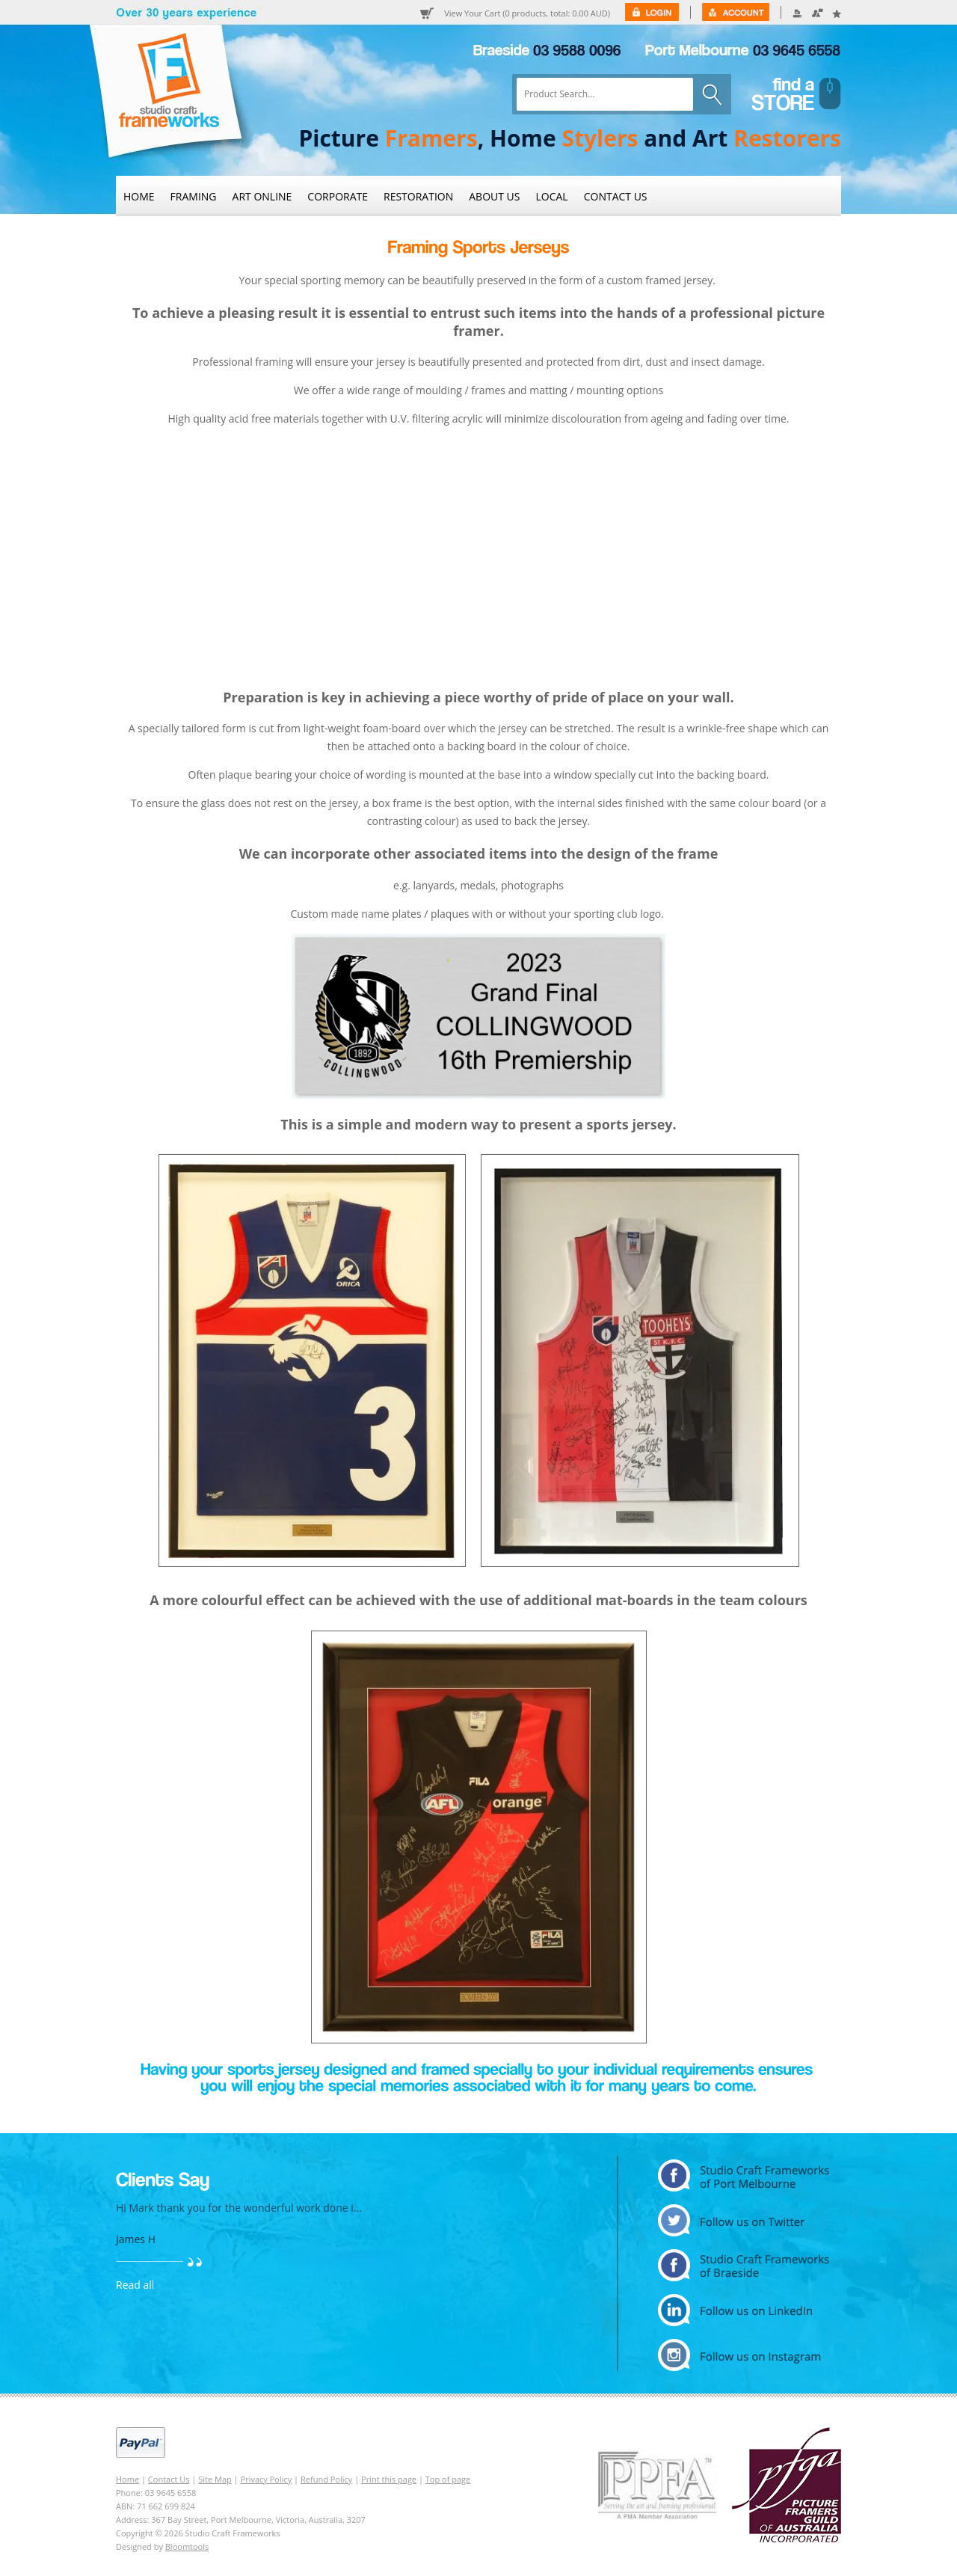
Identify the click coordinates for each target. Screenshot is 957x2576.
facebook (743, 2265)
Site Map (215, 2479)
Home (139, 196)
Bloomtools (187, 2546)
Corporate (337, 196)
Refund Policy (326, 2479)
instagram (743, 2355)
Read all (135, 2285)
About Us (494, 196)
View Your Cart (527, 13)
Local (552, 196)
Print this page (388, 2479)
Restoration (418, 196)
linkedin (743, 2310)
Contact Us (615, 196)
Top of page (447, 2479)
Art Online (262, 196)
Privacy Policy (266, 2479)
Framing (193, 196)
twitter (743, 2220)
